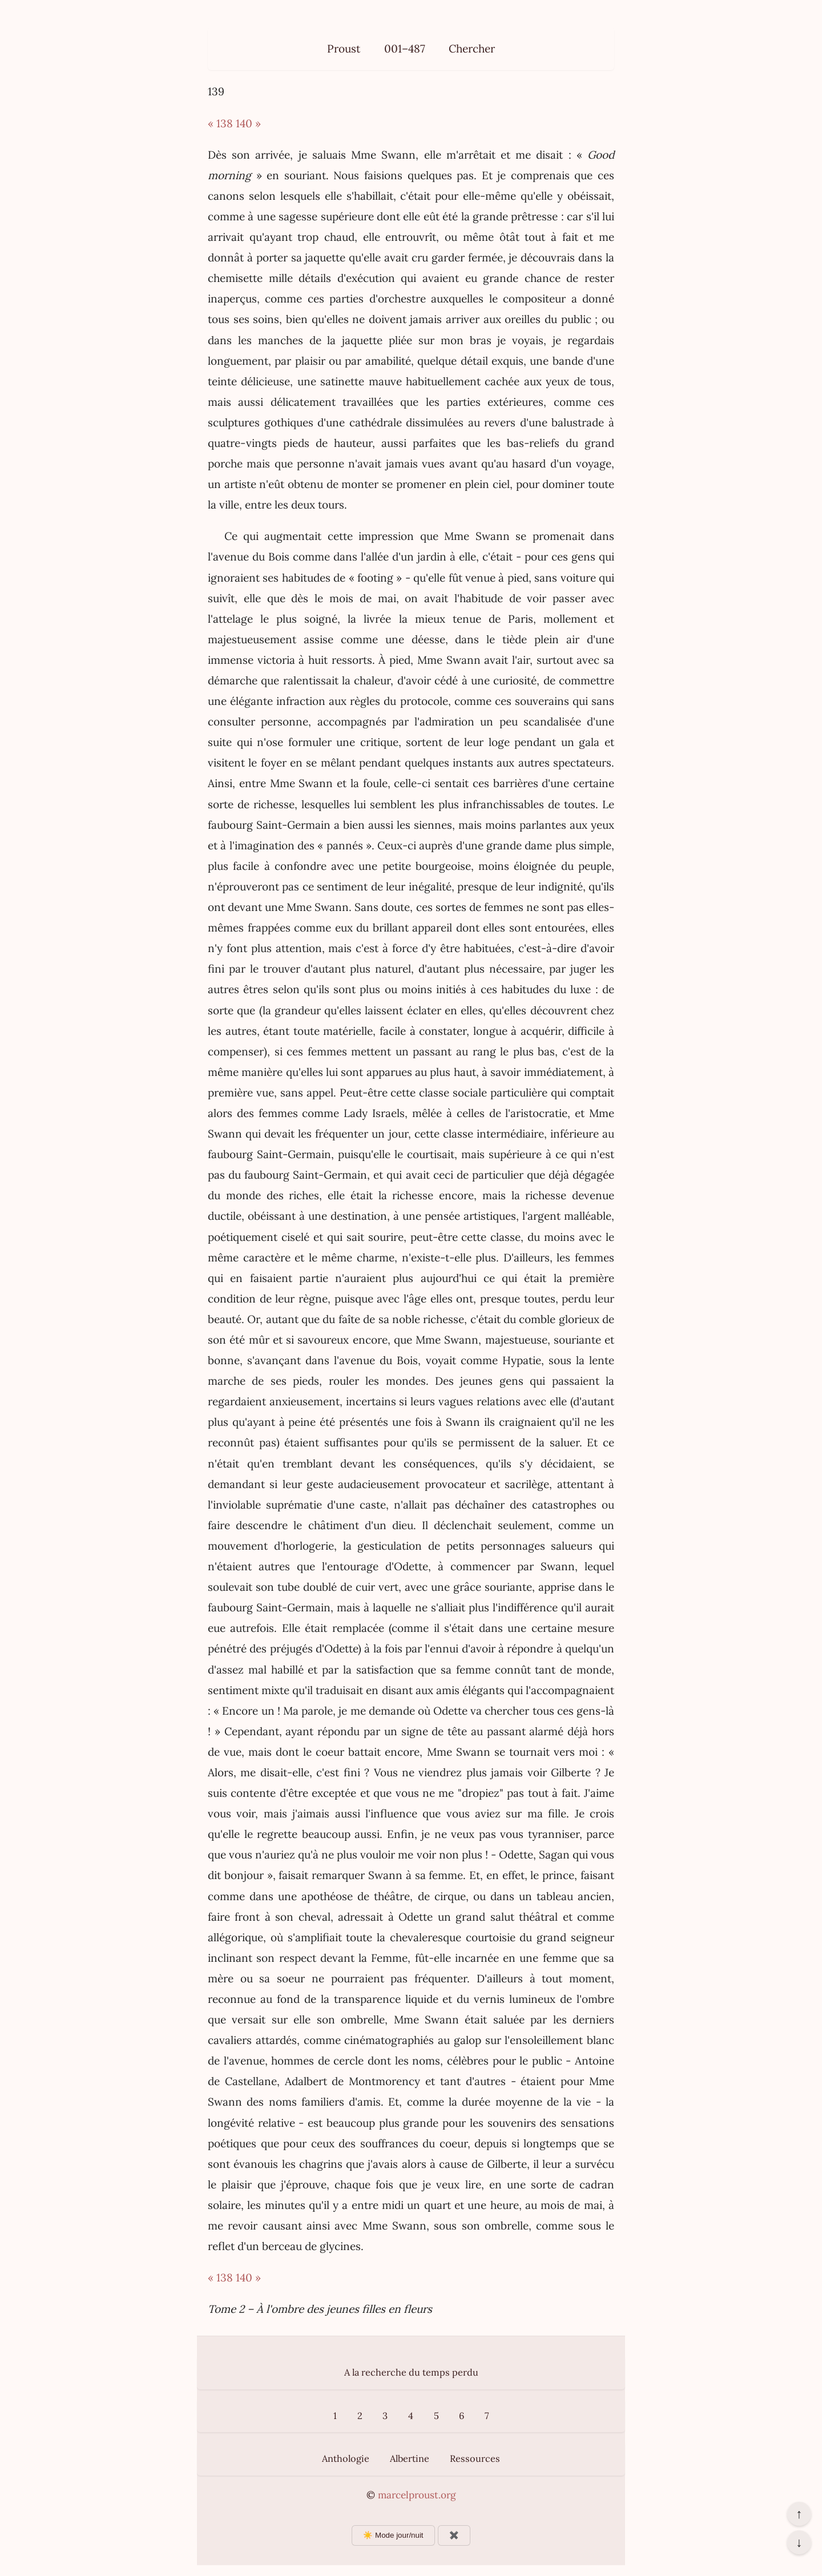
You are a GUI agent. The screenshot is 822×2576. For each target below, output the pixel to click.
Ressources (475, 2458)
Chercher (472, 48)
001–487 (404, 48)
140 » (248, 123)
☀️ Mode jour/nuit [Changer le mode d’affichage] (393, 2535)
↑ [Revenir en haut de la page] (799, 2513)
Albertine (409, 2458)
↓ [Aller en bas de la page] (799, 2542)
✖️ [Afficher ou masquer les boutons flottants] (454, 2535)
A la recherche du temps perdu (411, 2372)
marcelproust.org (417, 2495)
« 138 (220, 123)
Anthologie (345, 2458)
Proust (343, 48)
